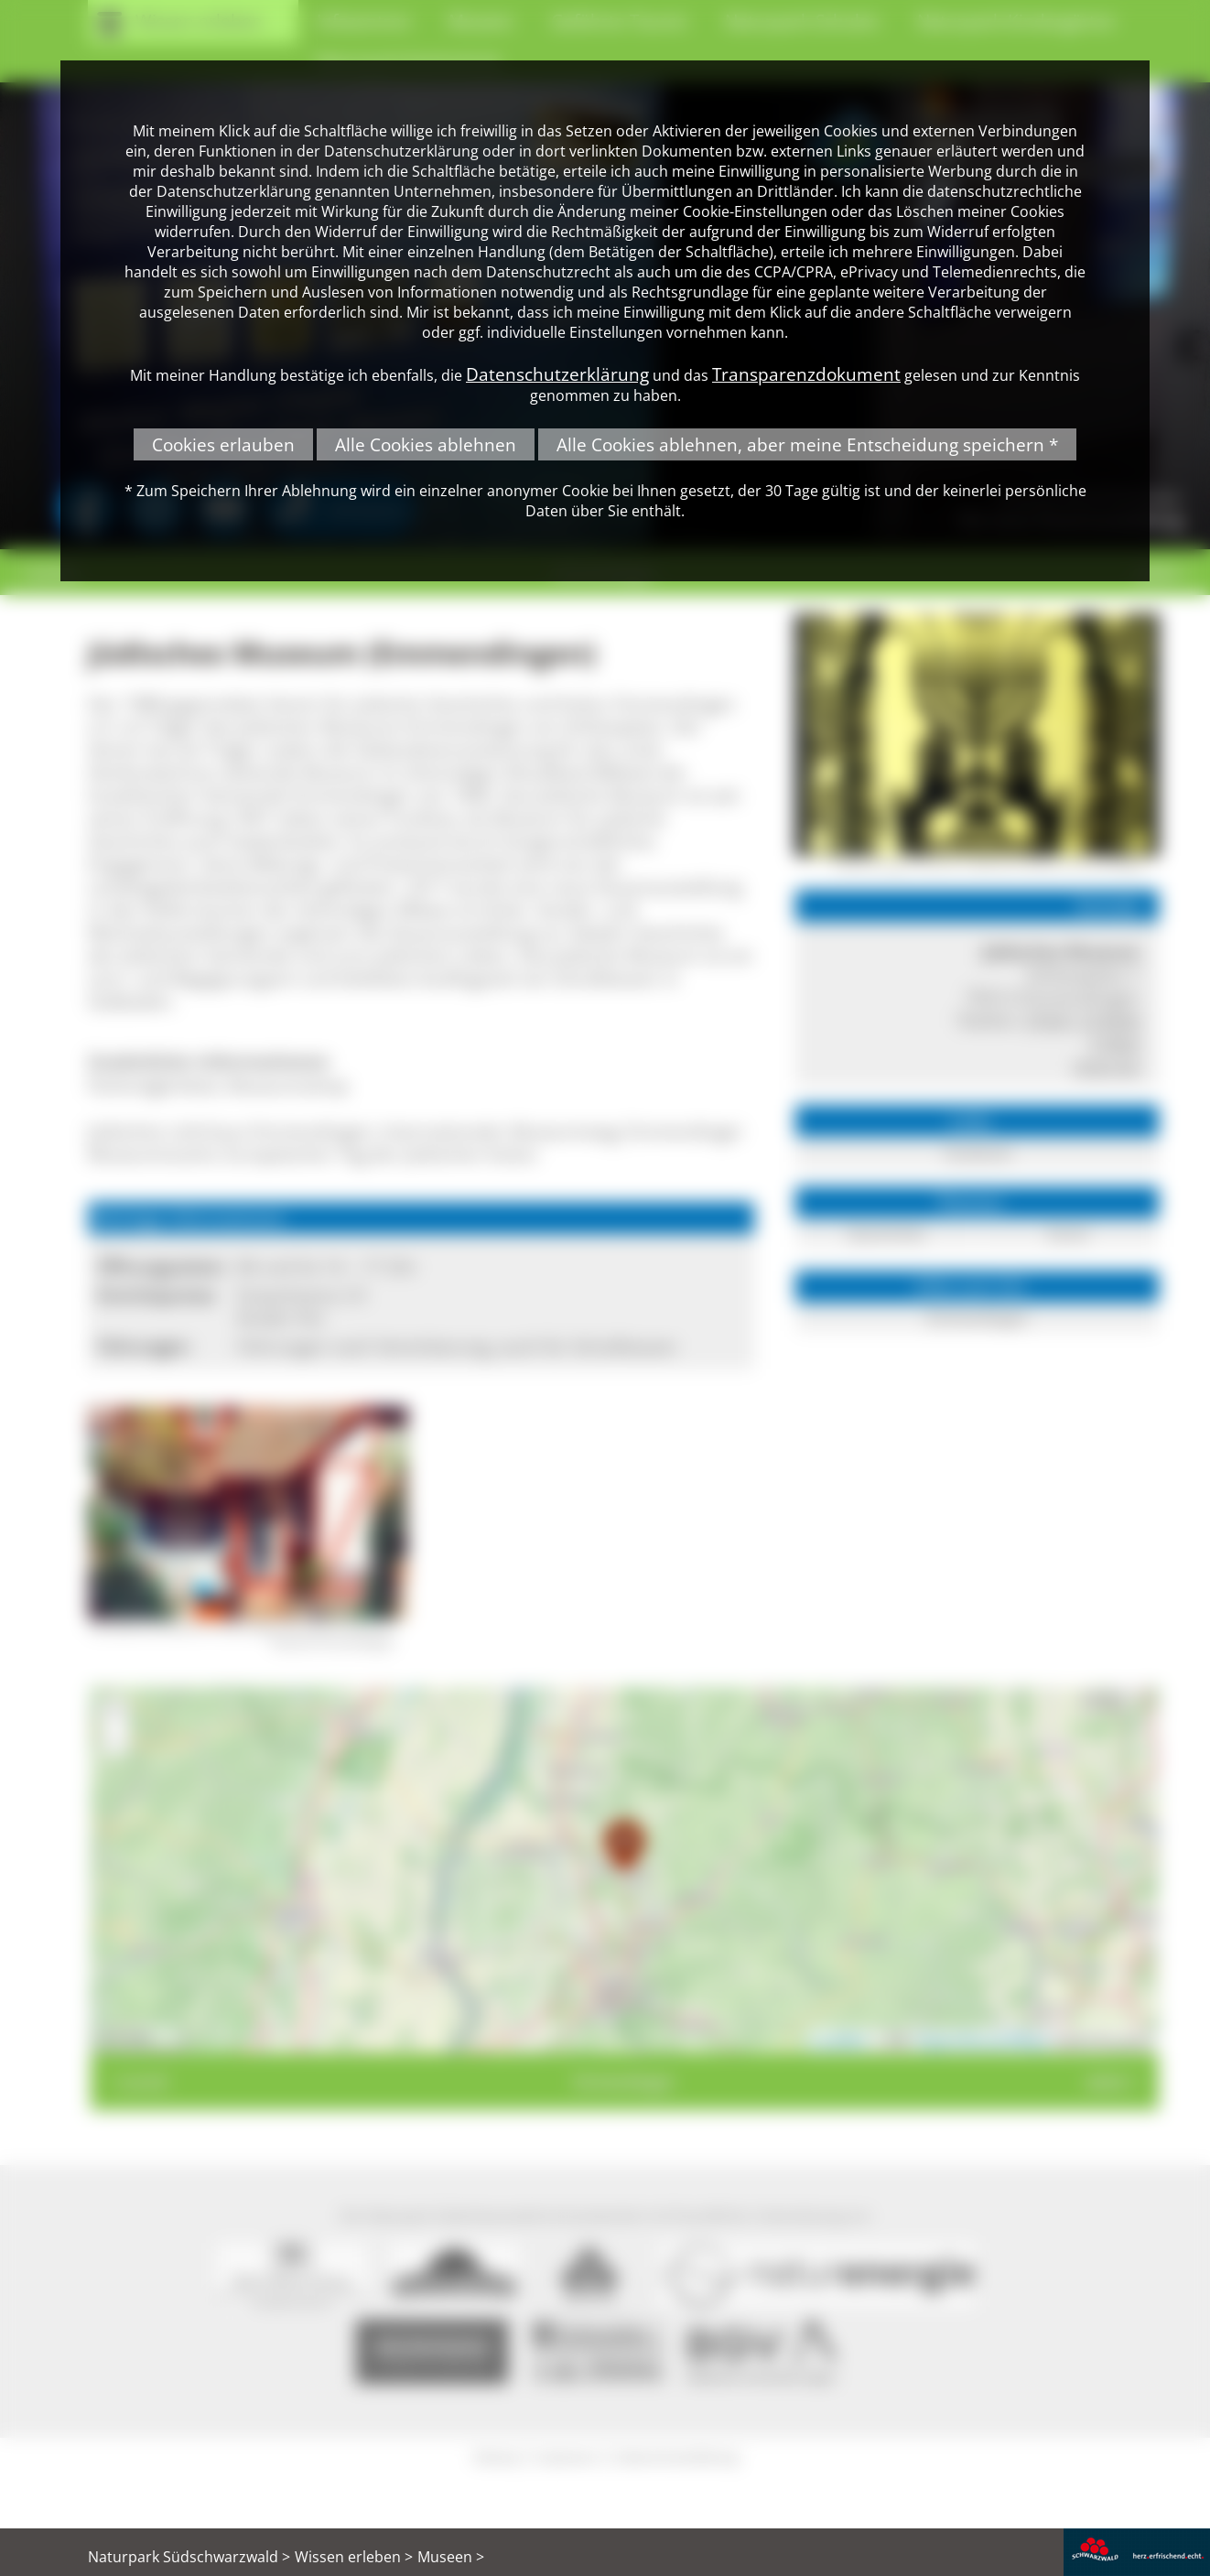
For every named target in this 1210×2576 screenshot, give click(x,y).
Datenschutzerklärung (557, 374)
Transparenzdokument (806, 374)
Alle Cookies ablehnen (425, 444)
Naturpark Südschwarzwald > (189, 2557)
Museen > (450, 2557)
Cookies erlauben (223, 444)
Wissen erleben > (354, 2557)
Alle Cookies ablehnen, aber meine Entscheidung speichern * (807, 444)
